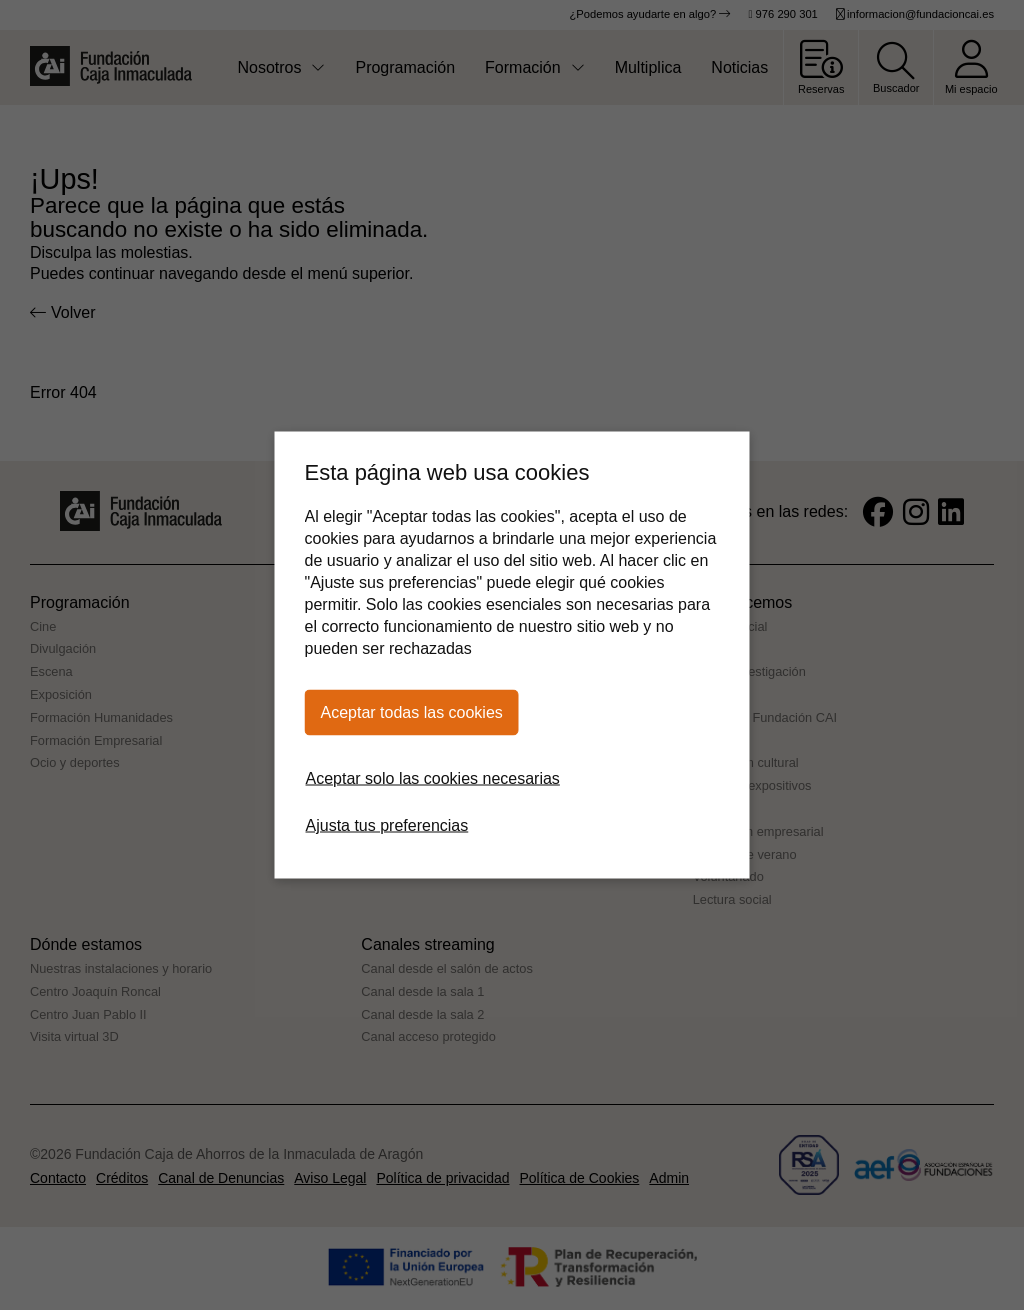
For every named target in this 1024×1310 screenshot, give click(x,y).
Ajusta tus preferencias (387, 825)
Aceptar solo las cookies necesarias (433, 778)
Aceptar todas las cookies (412, 712)
